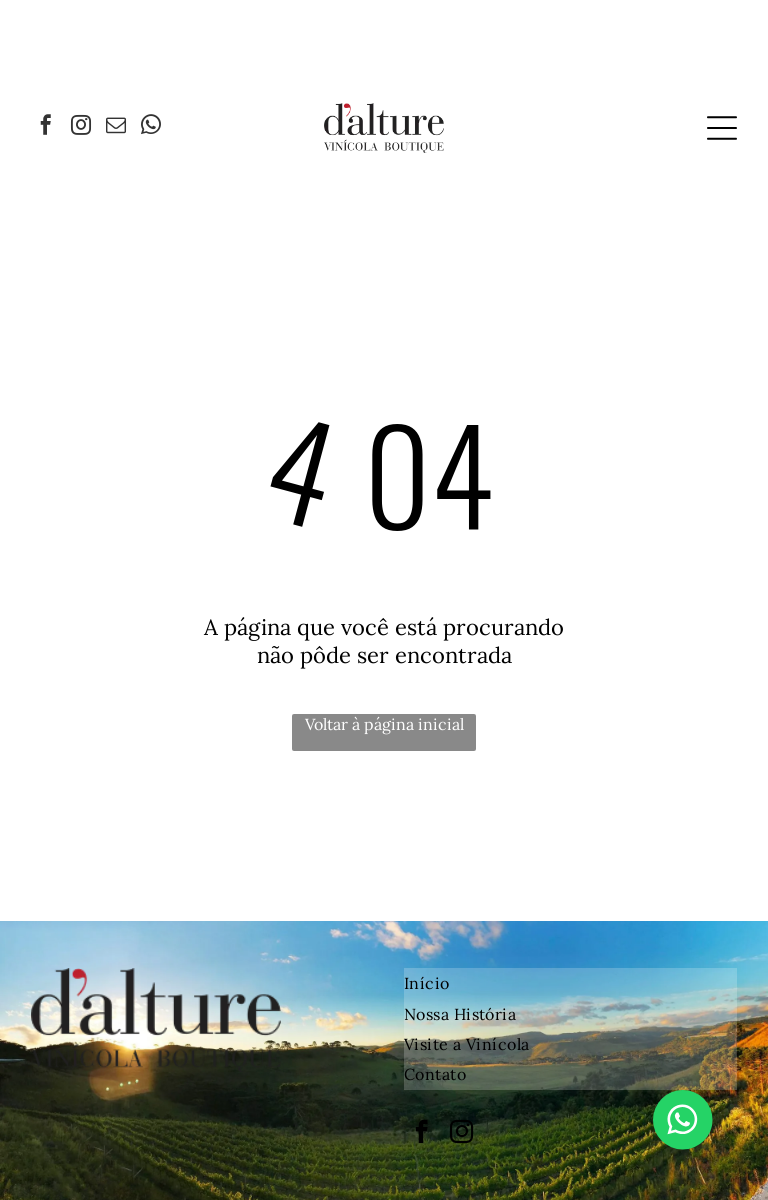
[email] (116, 127)
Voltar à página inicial (384, 724)
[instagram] (81, 127)
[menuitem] (570, 983)
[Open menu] (722, 128)
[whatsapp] (151, 127)
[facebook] (46, 127)
